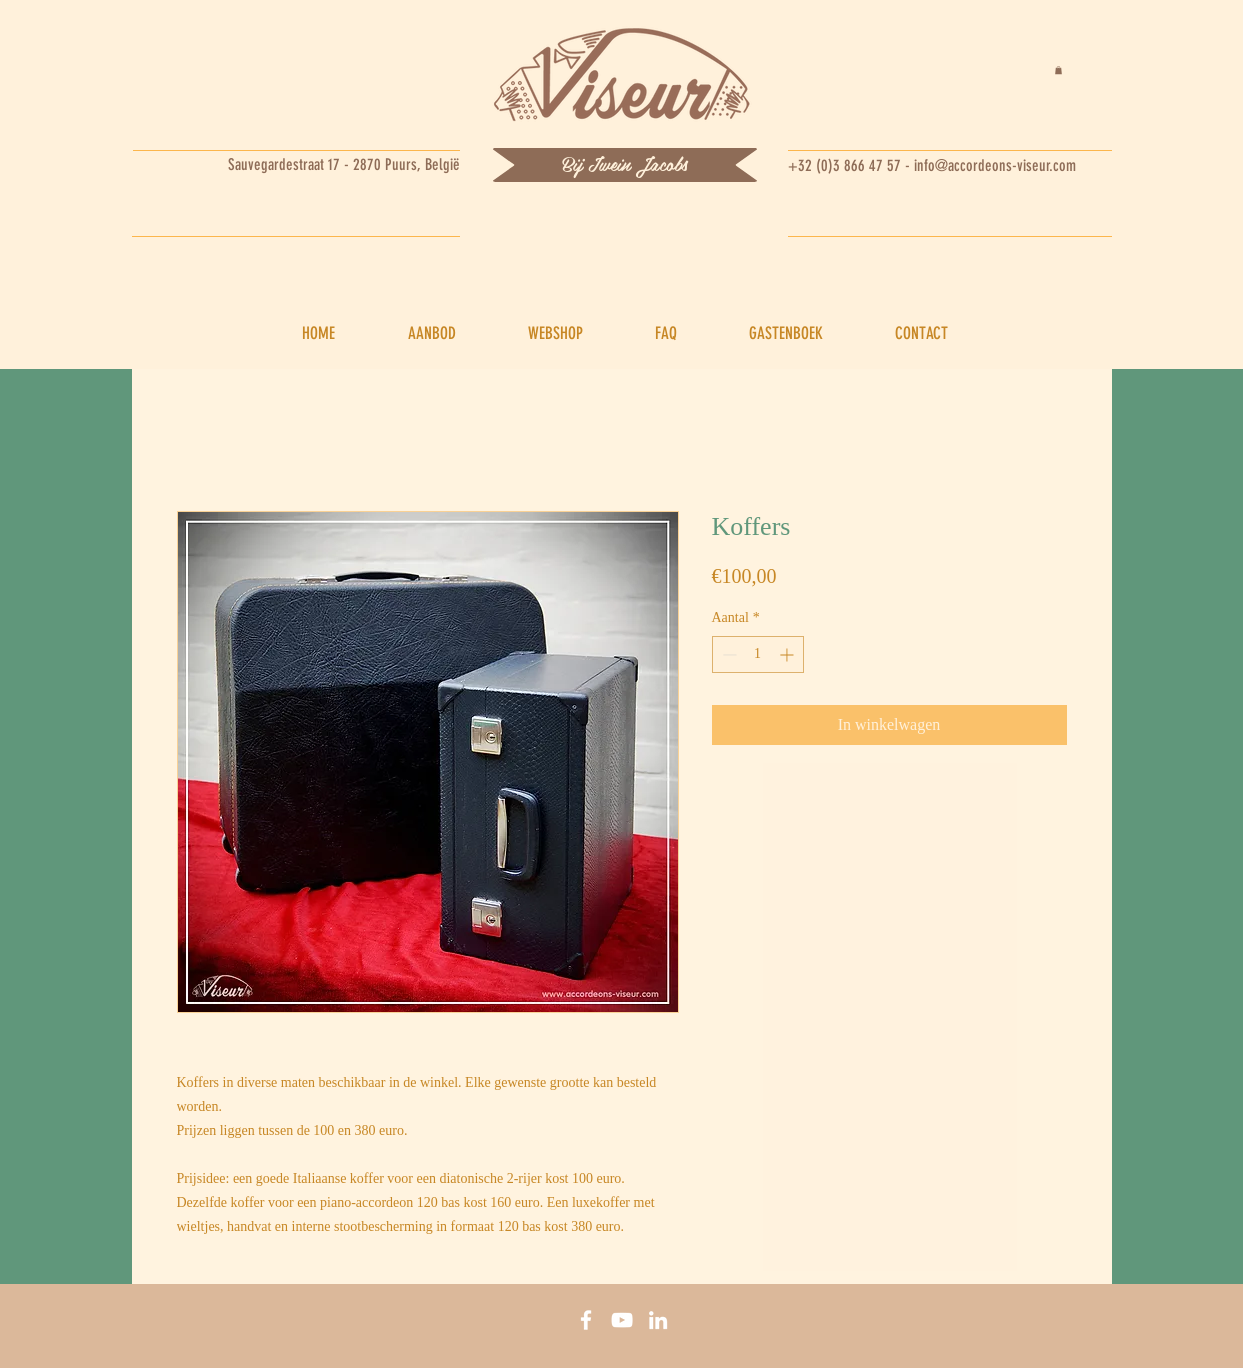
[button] (1058, 70)
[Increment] (788, 654)
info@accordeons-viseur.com (995, 165)
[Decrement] (727, 654)
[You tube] (622, 1320)
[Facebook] (586, 1320)
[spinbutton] (758, 654)
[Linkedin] (658, 1320)
